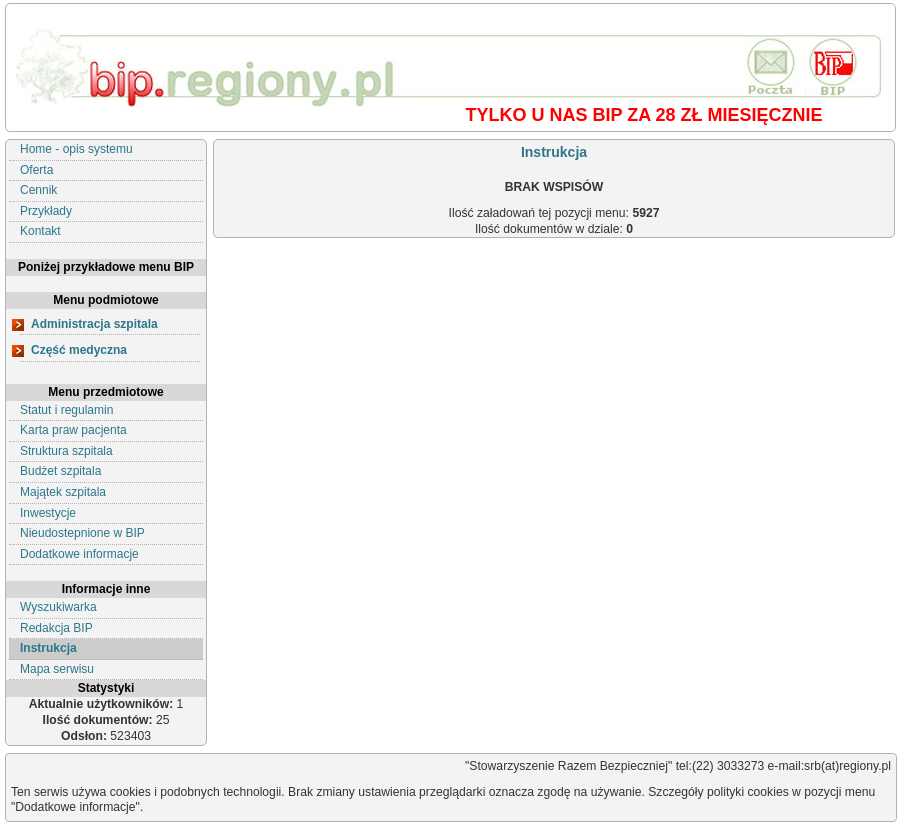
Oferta (36, 170)
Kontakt (40, 231)
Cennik (38, 190)
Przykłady (46, 211)
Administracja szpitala (94, 324)
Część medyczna (79, 350)
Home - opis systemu (76, 149)
